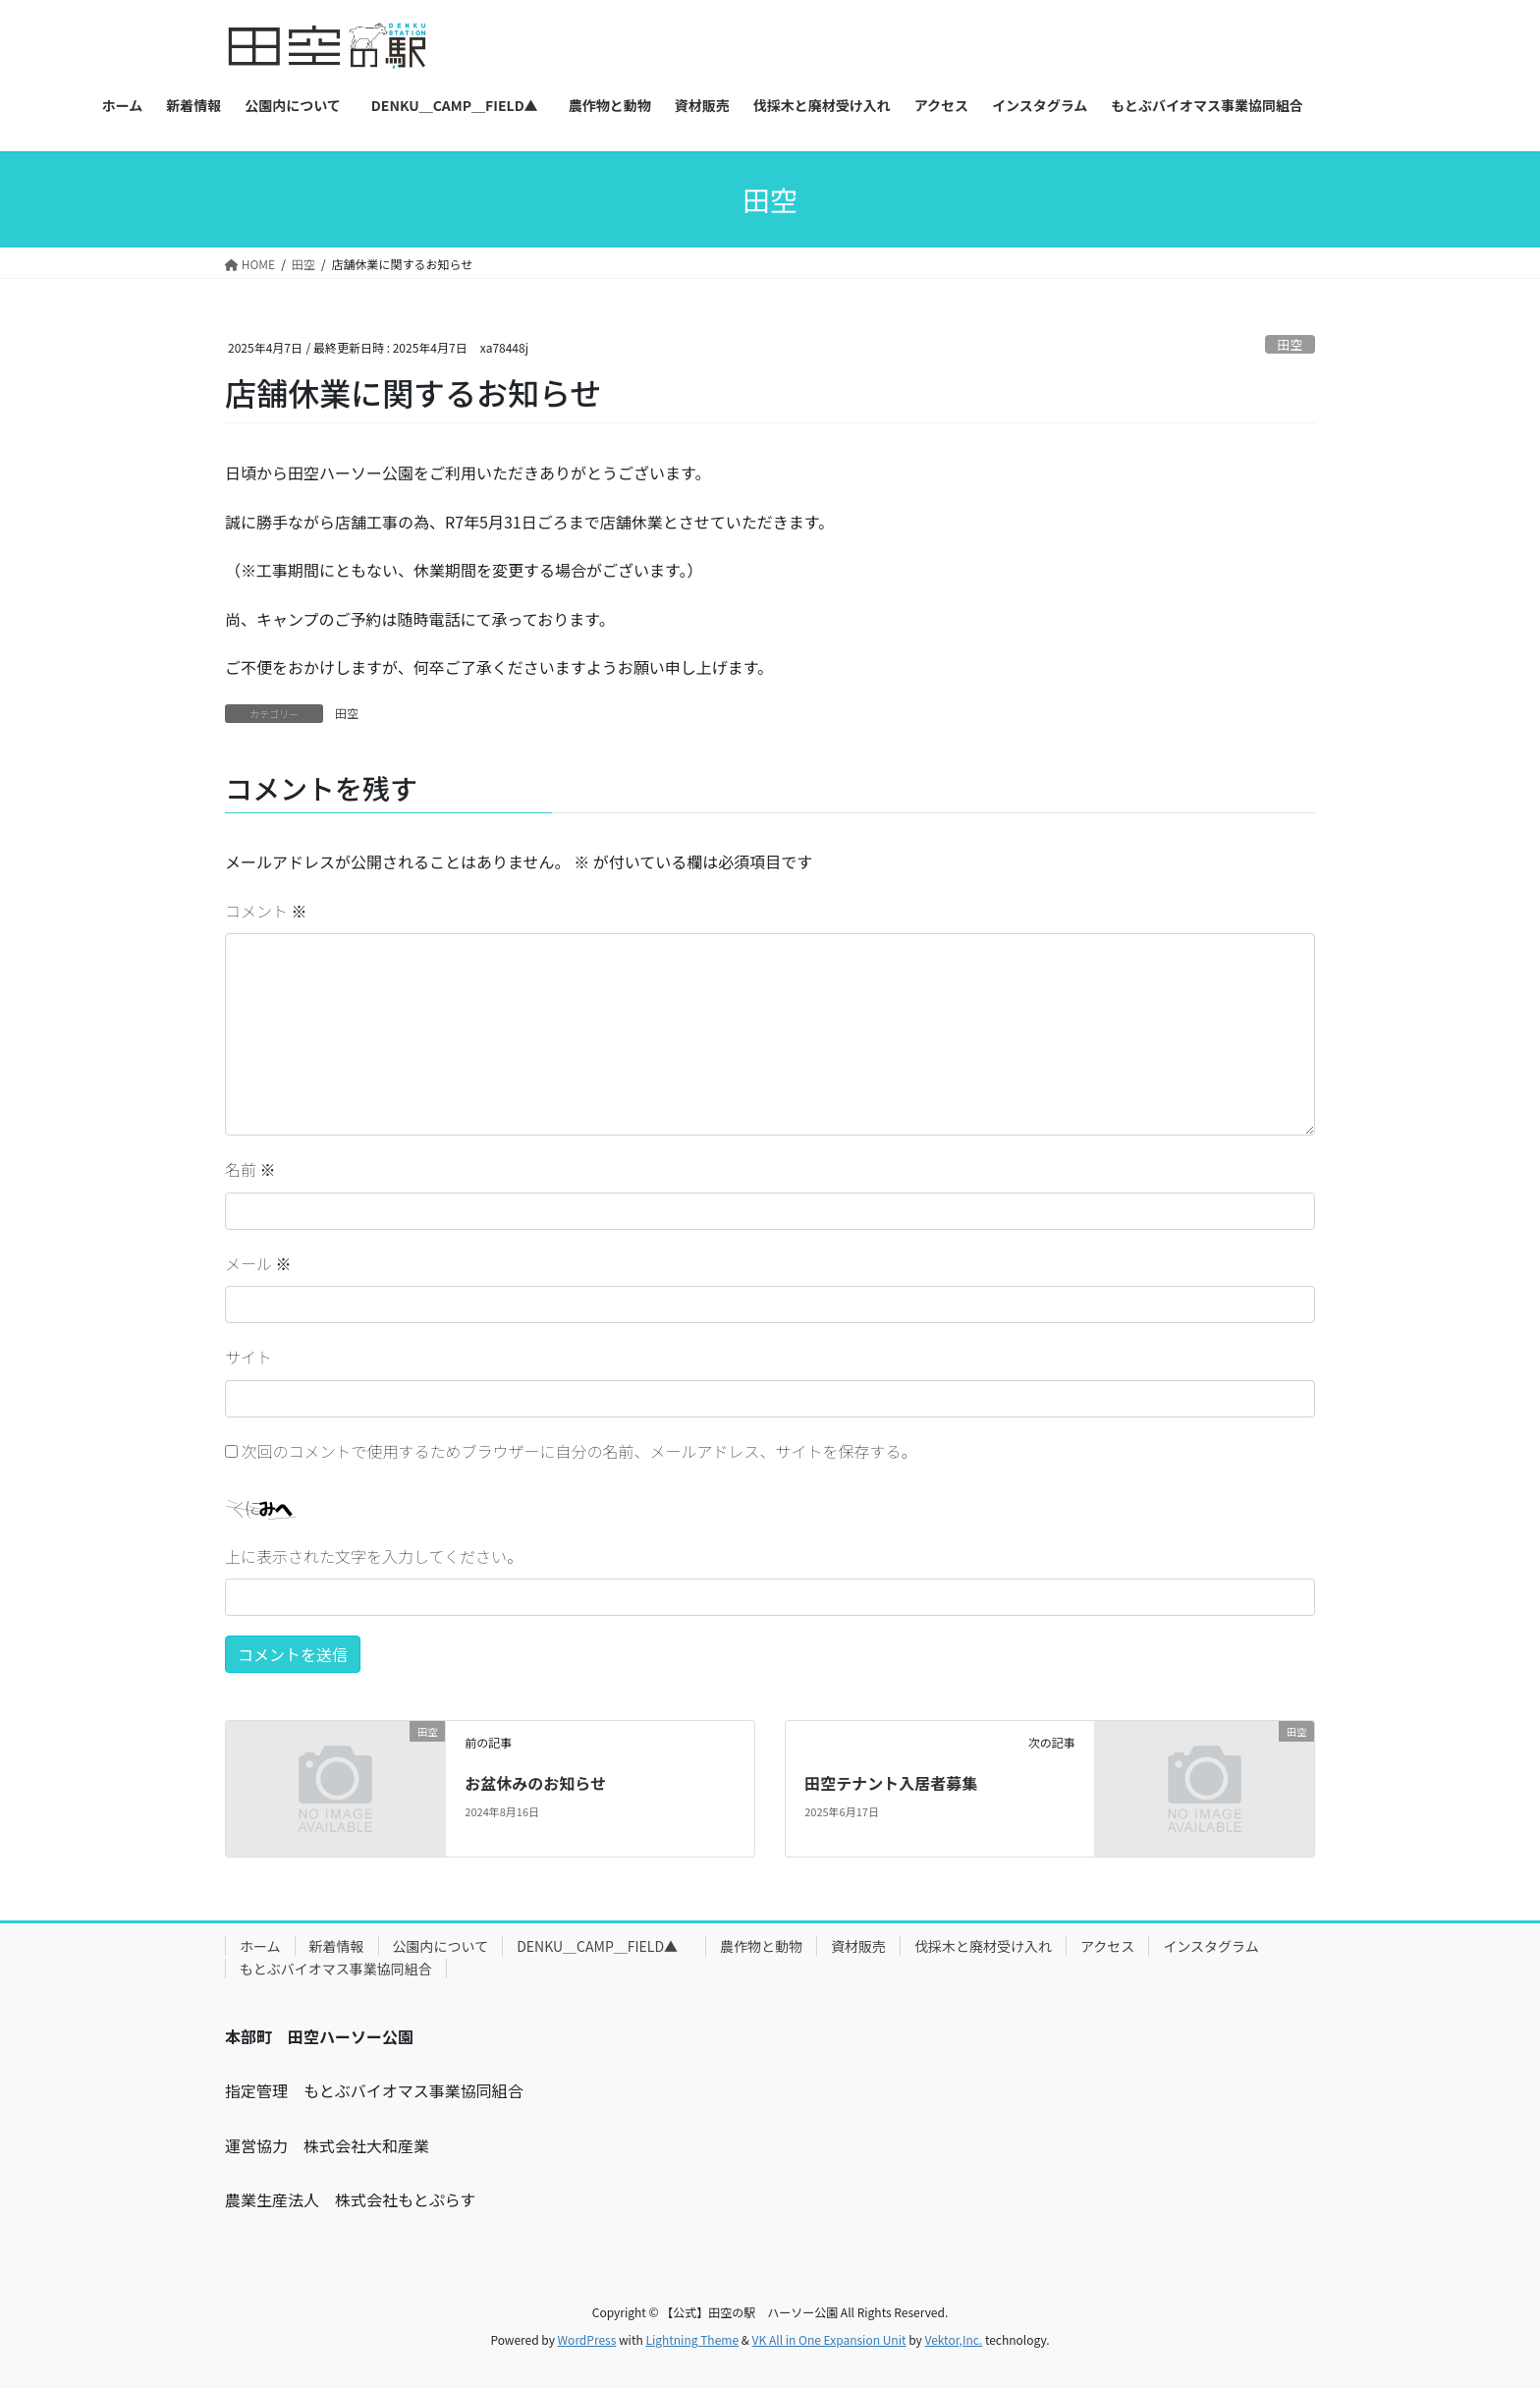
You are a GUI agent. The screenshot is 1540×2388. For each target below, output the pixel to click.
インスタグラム (1210, 1946)
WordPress (587, 2339)
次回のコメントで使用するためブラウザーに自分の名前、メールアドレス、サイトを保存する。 (579, 1451)
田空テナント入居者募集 (890, 1783)
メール (258, 1263)
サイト (248, 1356)
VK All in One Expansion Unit (829, 2339)
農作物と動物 (761, 1946)
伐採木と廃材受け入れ (983, 1946)
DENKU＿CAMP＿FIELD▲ (604, 1946)
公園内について (441, 1946)
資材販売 (858, 1946)
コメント (266, 910)
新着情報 (336, 1946)
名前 (250, 1169)
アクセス (1107, 1946)
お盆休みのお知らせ (535, 1783)
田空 (1290, 344)
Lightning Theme (692, 2339)
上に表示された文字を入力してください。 (373, 1556)
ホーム (260, 1946)
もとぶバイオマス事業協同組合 (336, 1968)
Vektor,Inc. (953, 2339)
